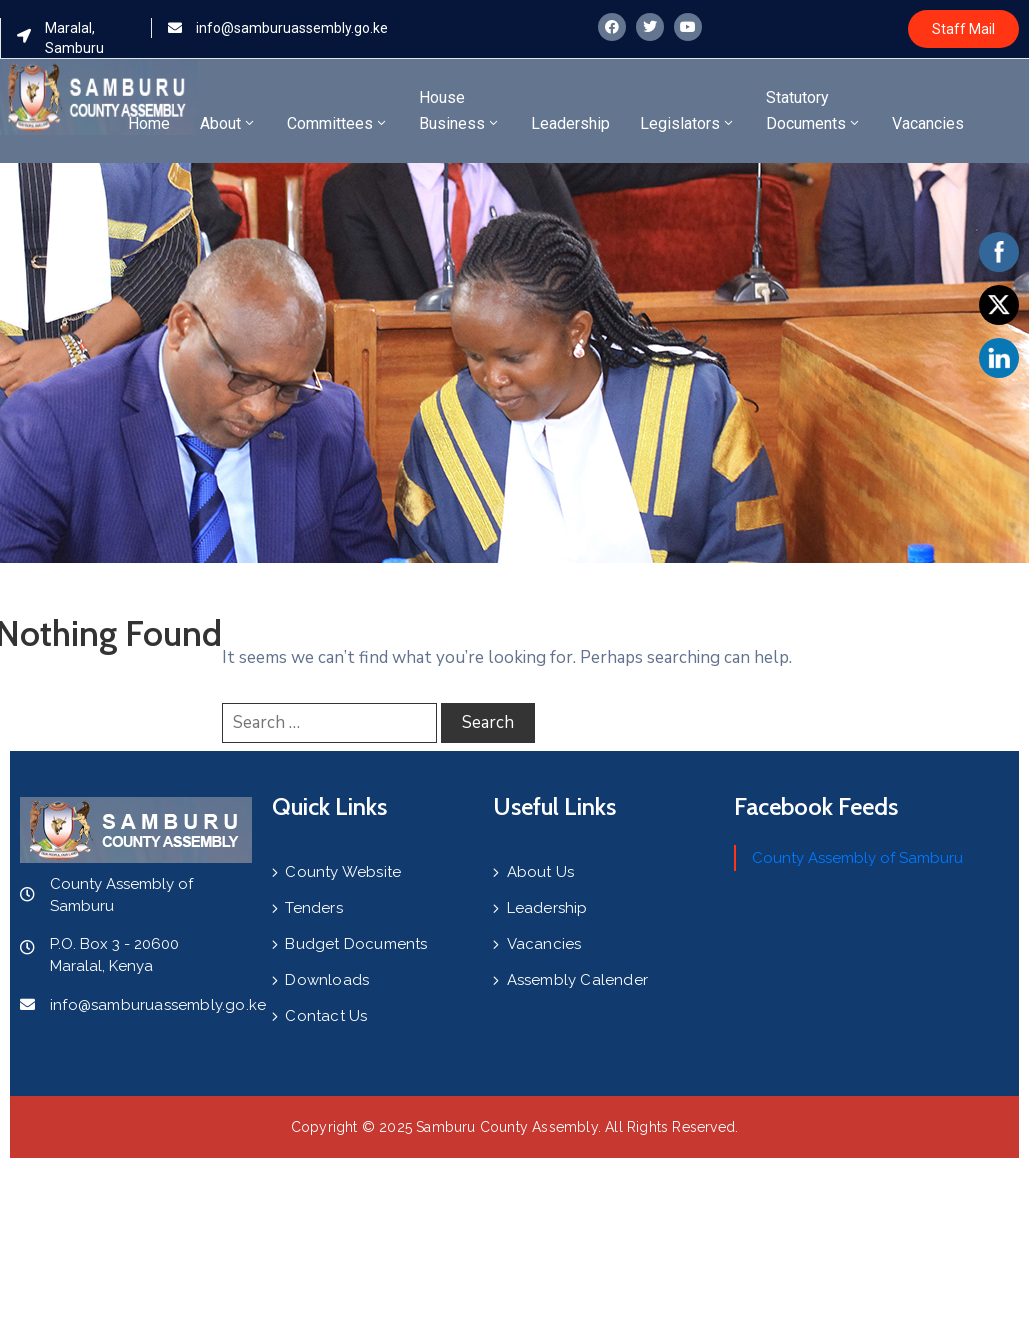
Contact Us (326, 1016)
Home (149, 123)
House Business (460, 110)
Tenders (313, 908)
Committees (338, 123)
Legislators (688, 123)
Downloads (327, 980)
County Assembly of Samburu (857, 858)
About (228, 123)
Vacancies (928, 123)
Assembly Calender (577, 980)
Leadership (570, 123)
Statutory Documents (814, 110)
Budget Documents (356, 944)
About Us (541, 872)
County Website (343, 872)
